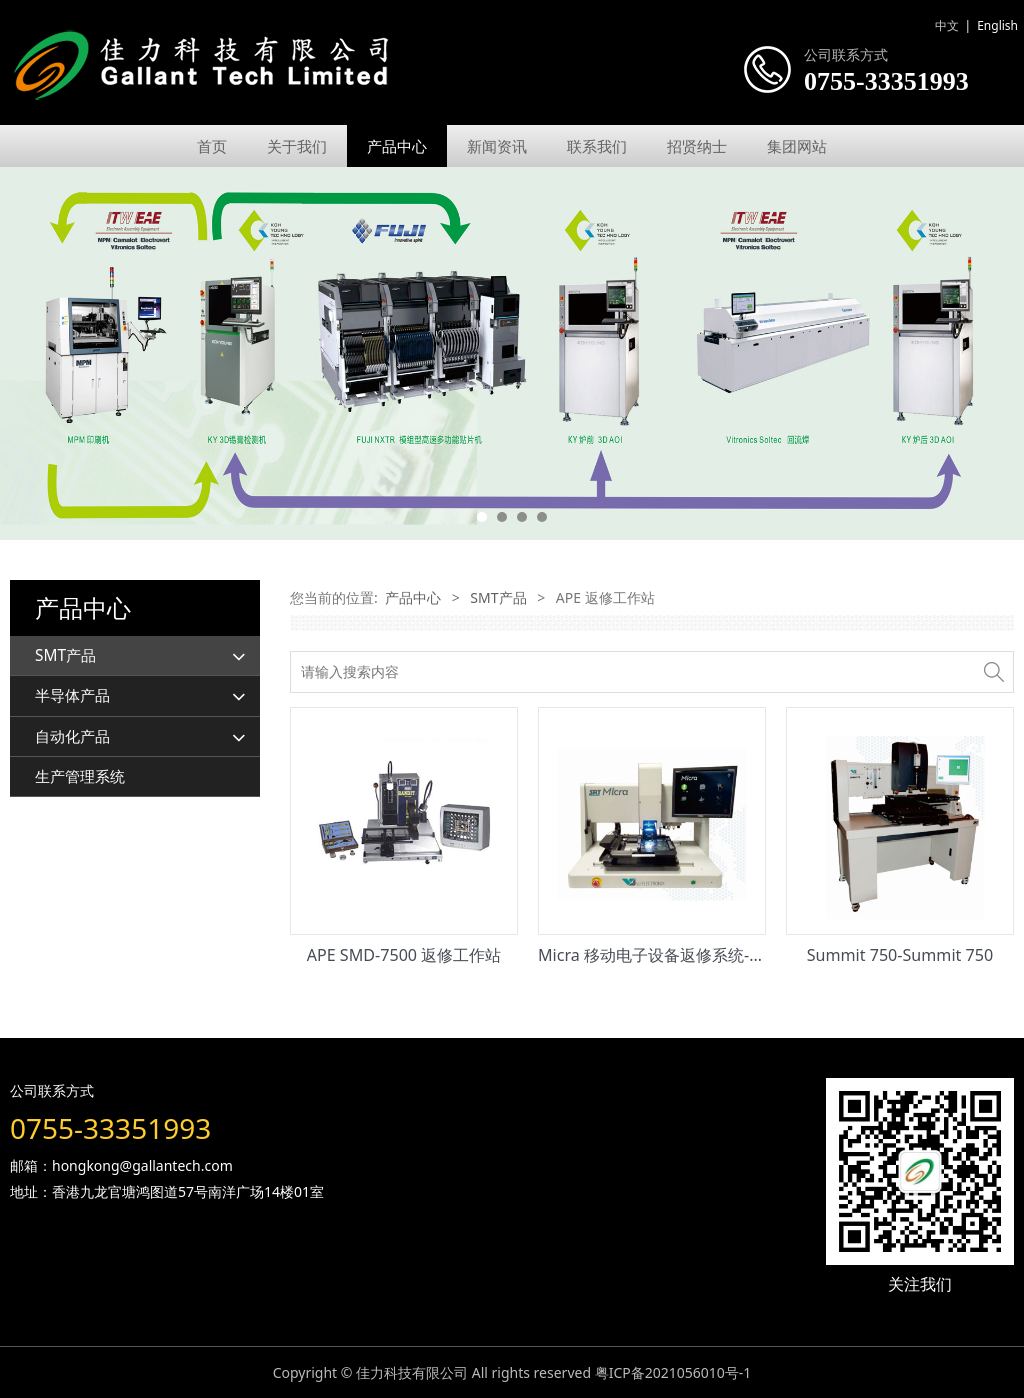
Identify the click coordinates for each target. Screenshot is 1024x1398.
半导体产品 (72, 695)
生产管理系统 (80, 776)
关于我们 (297, 146)
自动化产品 (72, 736)
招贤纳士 (697, 146)
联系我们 (597, 146)
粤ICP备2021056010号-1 (673, 1372)
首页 (212, 146)
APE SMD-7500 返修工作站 (404, 955)
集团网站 (797, 146)
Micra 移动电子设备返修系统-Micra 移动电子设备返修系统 (746, 955)
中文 (947, 25)
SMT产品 (65, 655)
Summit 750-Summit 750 (900, 955)
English (997, 25)
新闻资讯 (497, 146)
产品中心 (397, 146)
